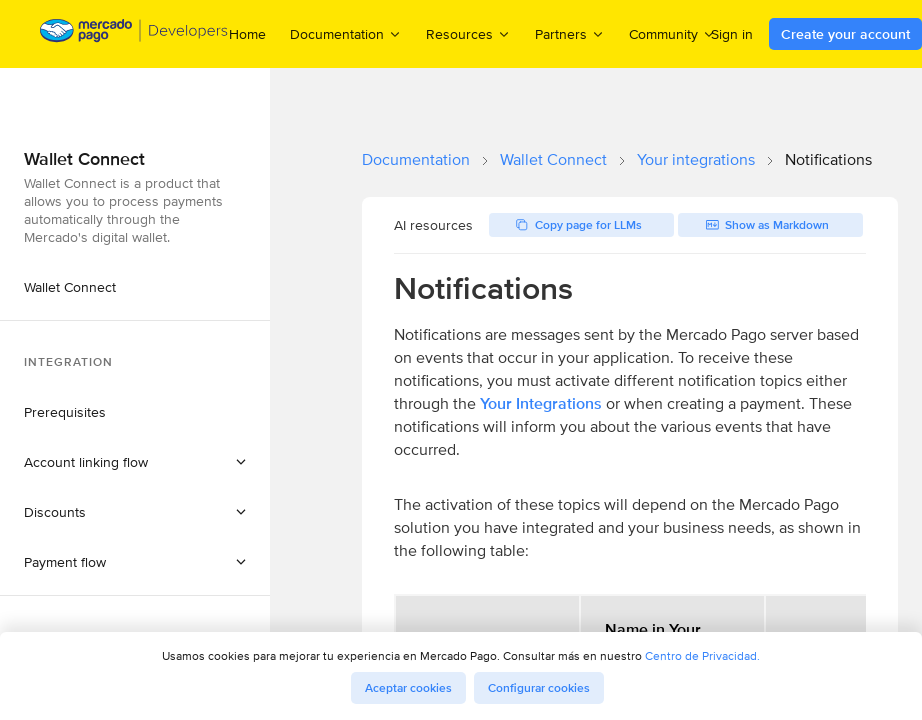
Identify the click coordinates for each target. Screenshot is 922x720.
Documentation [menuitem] (346, 33)
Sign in (732, 34)
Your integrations (696, 159)
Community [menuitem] (672, 33)
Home (247, 34)
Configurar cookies (539, 688)
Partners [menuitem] (570, 33)
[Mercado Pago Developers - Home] (134, 34)
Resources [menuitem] (468, 33)
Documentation (416, 159)
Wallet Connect (553, 159)
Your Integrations (541, 403)
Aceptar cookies (408, 688)
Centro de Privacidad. (702, 655)
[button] (135, 462)
